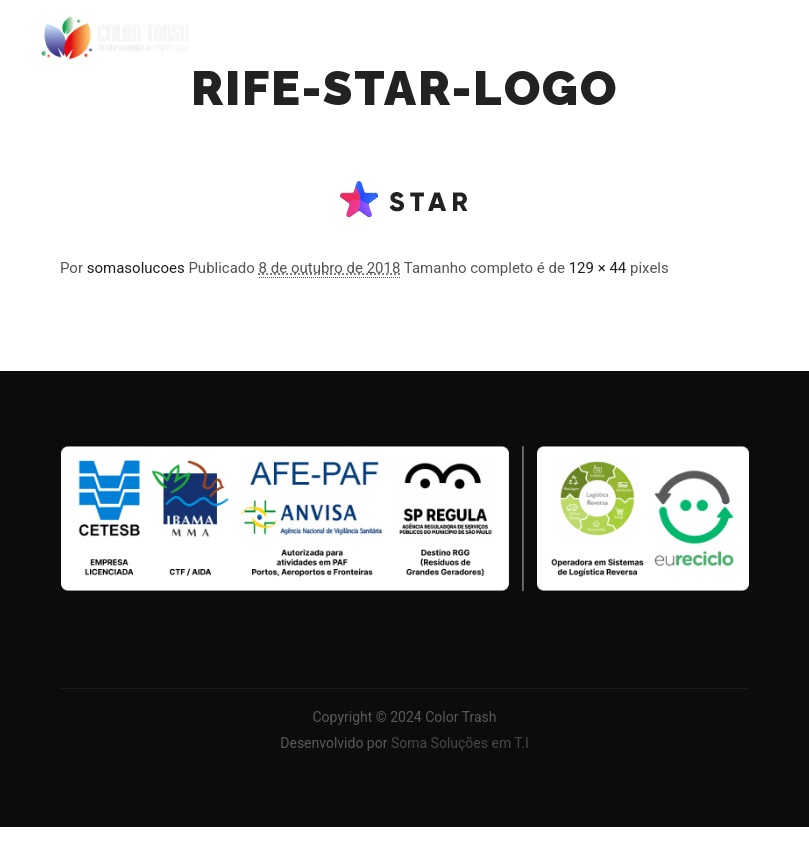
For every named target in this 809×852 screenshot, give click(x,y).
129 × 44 (598, 268)
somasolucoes (136, 268)
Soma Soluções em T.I (460, 743)
